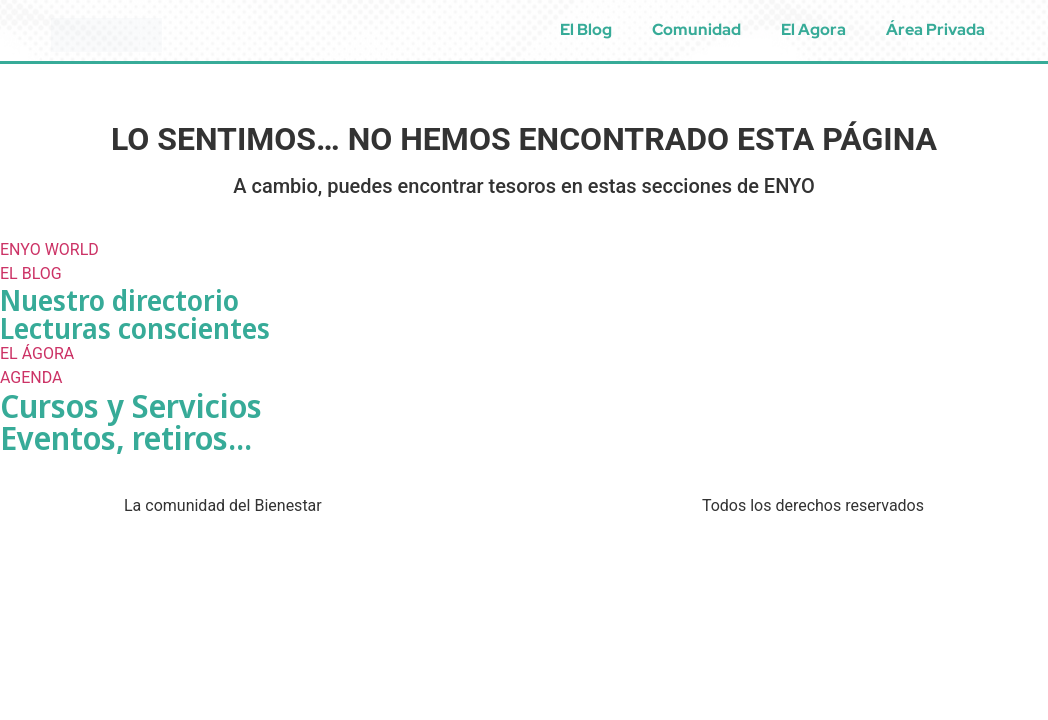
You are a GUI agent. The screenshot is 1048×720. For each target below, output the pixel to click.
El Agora (813, 29)
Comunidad (696, 29)
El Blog (586, 29)
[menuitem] (1025, 30)
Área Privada (935, 29)
